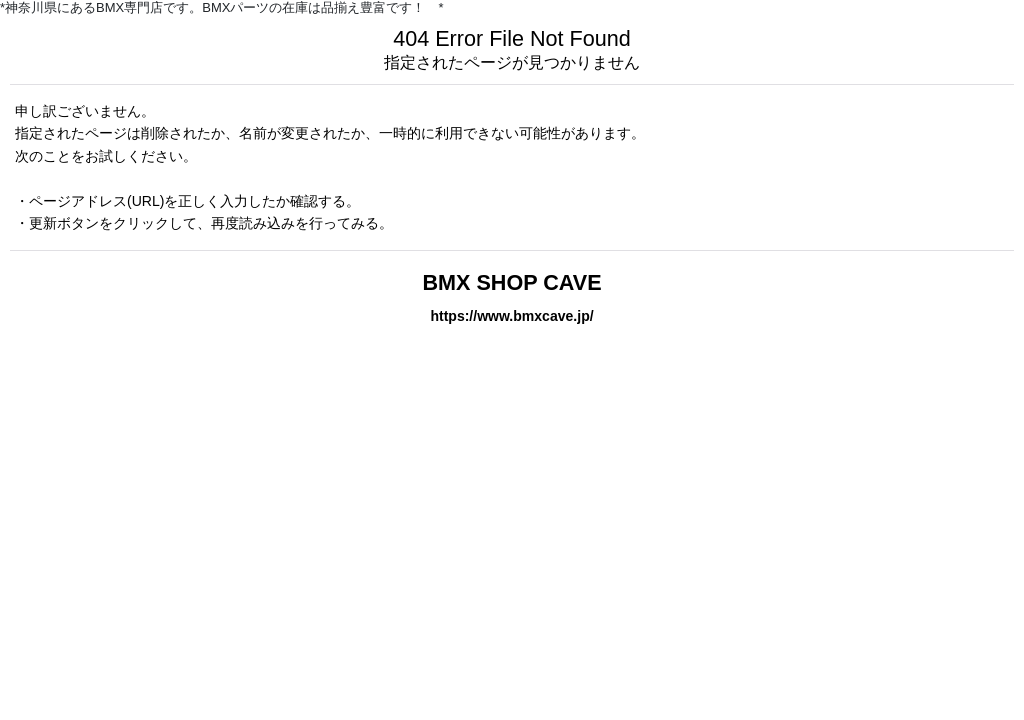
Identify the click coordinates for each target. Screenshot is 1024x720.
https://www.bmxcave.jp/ (511, 316)
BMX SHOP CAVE (511, 282)
